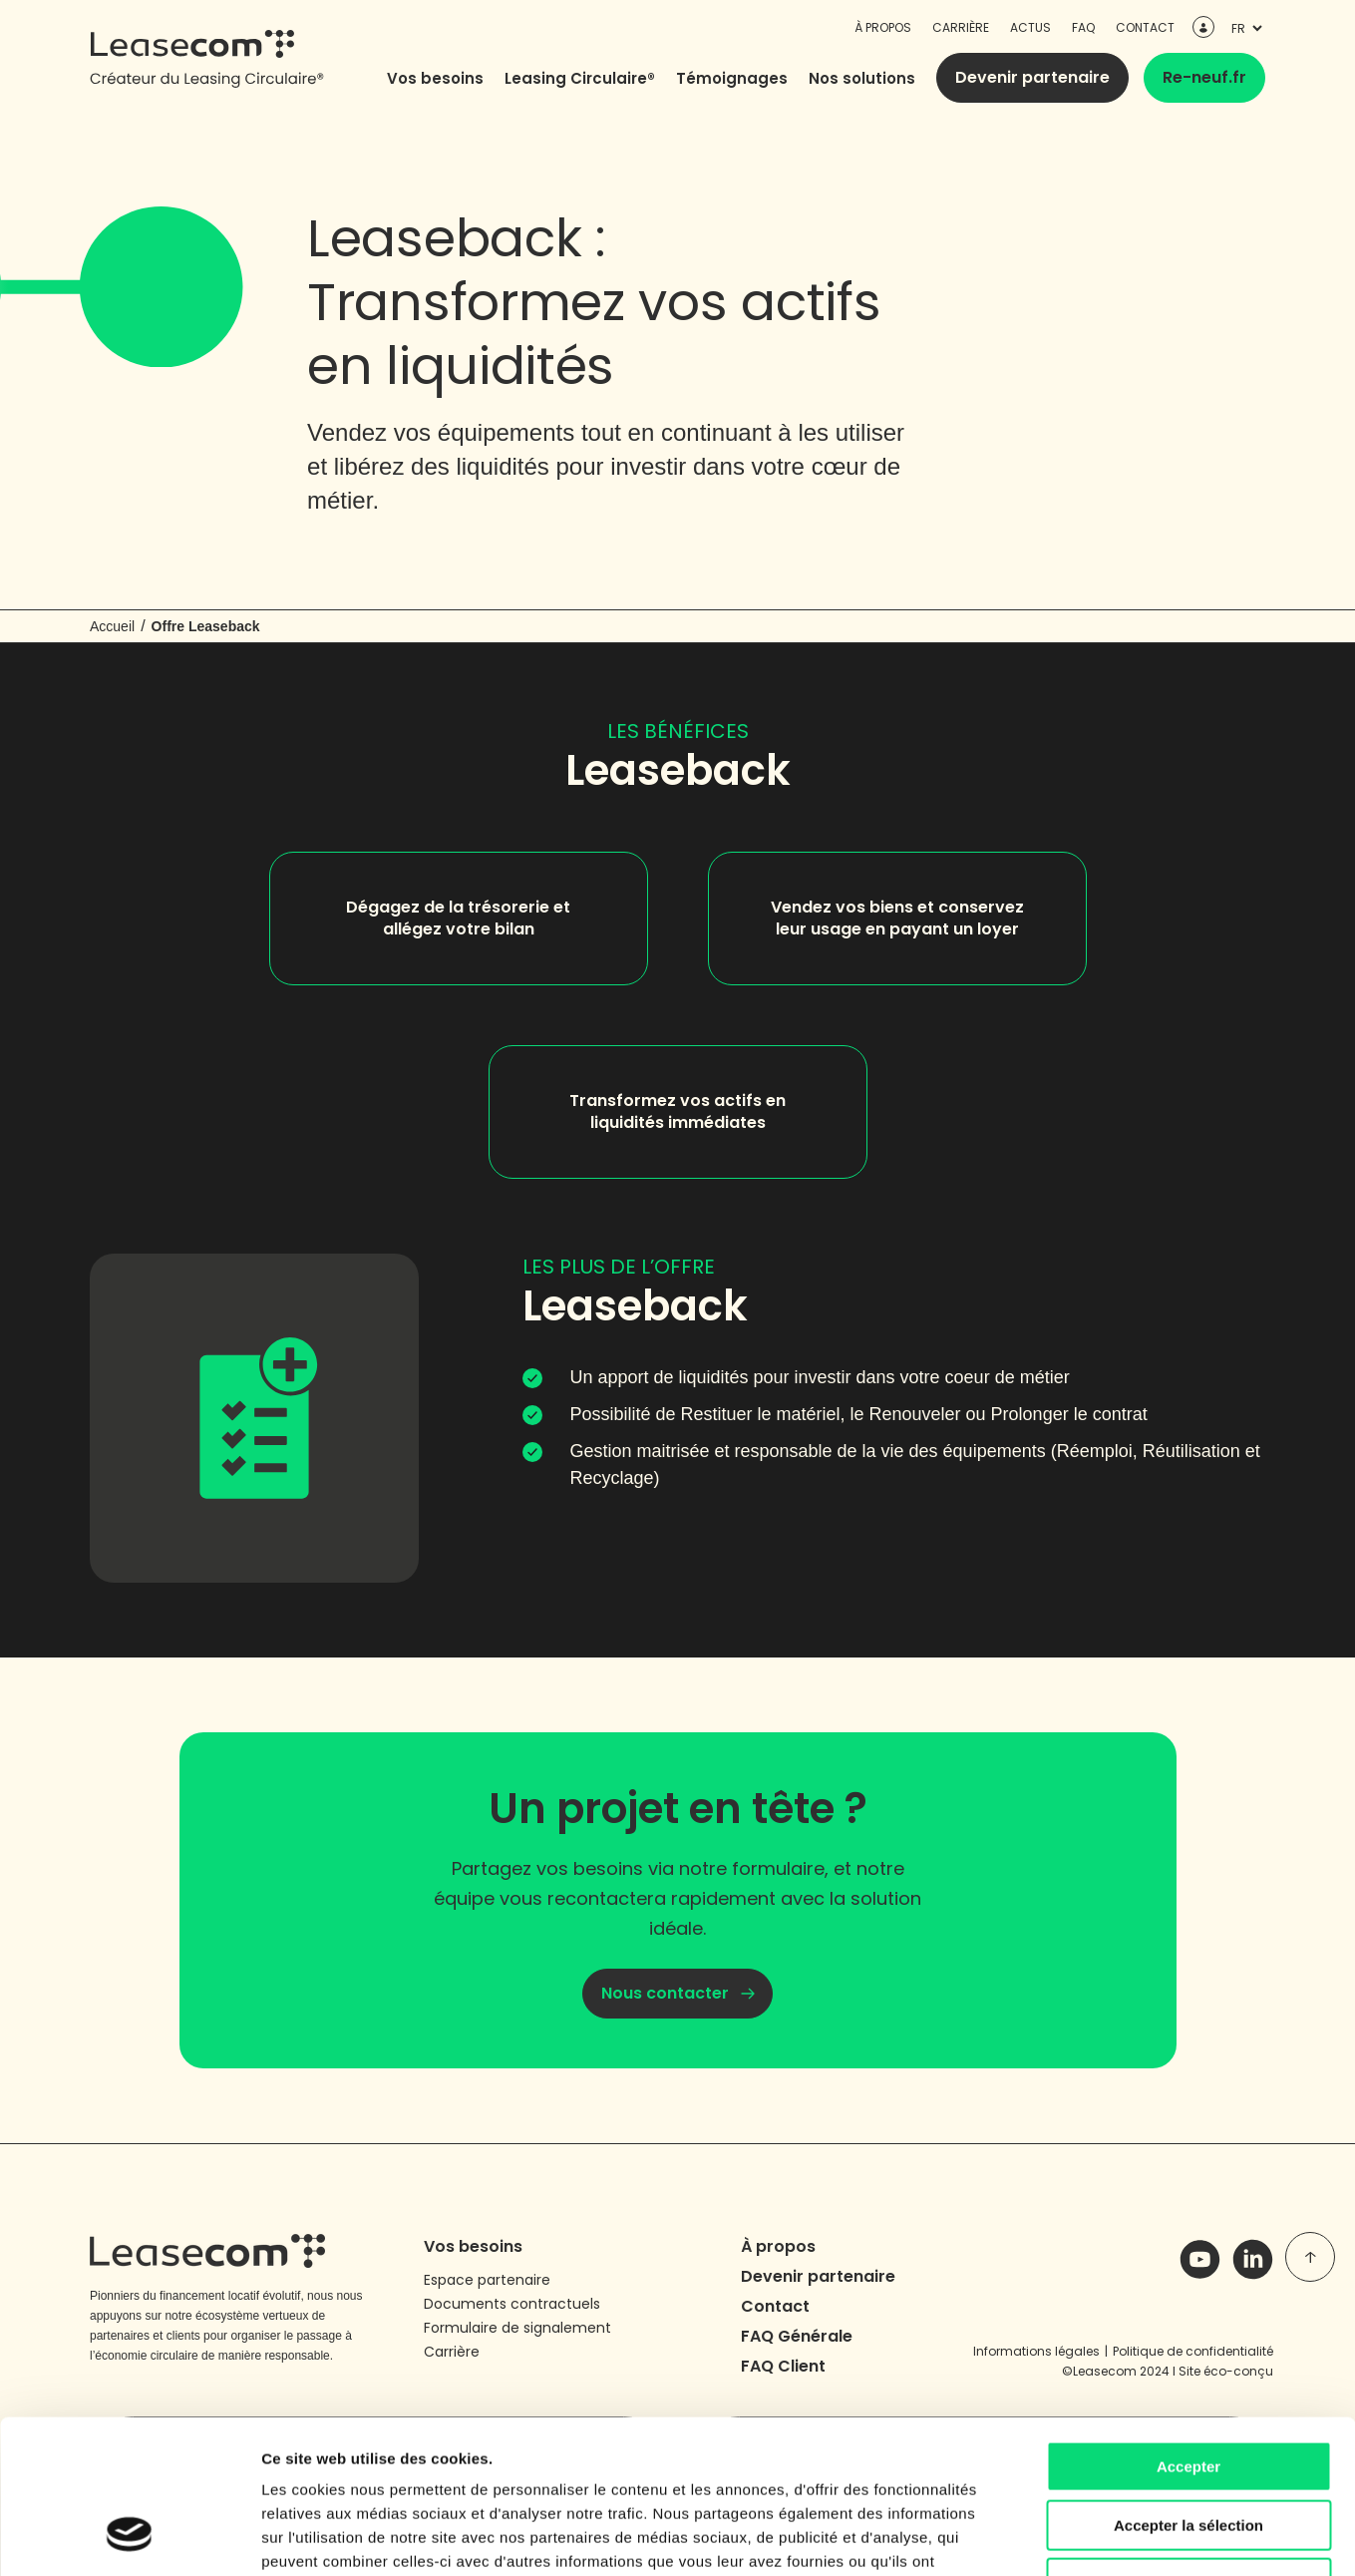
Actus (1030, 27)
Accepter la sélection (1188, 2391)
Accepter (1188, 2332)
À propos (882, 27)
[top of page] (1310, 2257)
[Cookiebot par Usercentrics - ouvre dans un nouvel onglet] (129, 2537)
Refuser (1188, 2448)
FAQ (1083, 27)
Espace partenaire (487, 2280)
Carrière (960, 27)
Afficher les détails (1098, 2536)
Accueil (112, 626)
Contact (1145, 27)
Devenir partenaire (1032, 77)
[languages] (1244, 28)
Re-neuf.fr (1204, 77)
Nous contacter (665, 1993)
